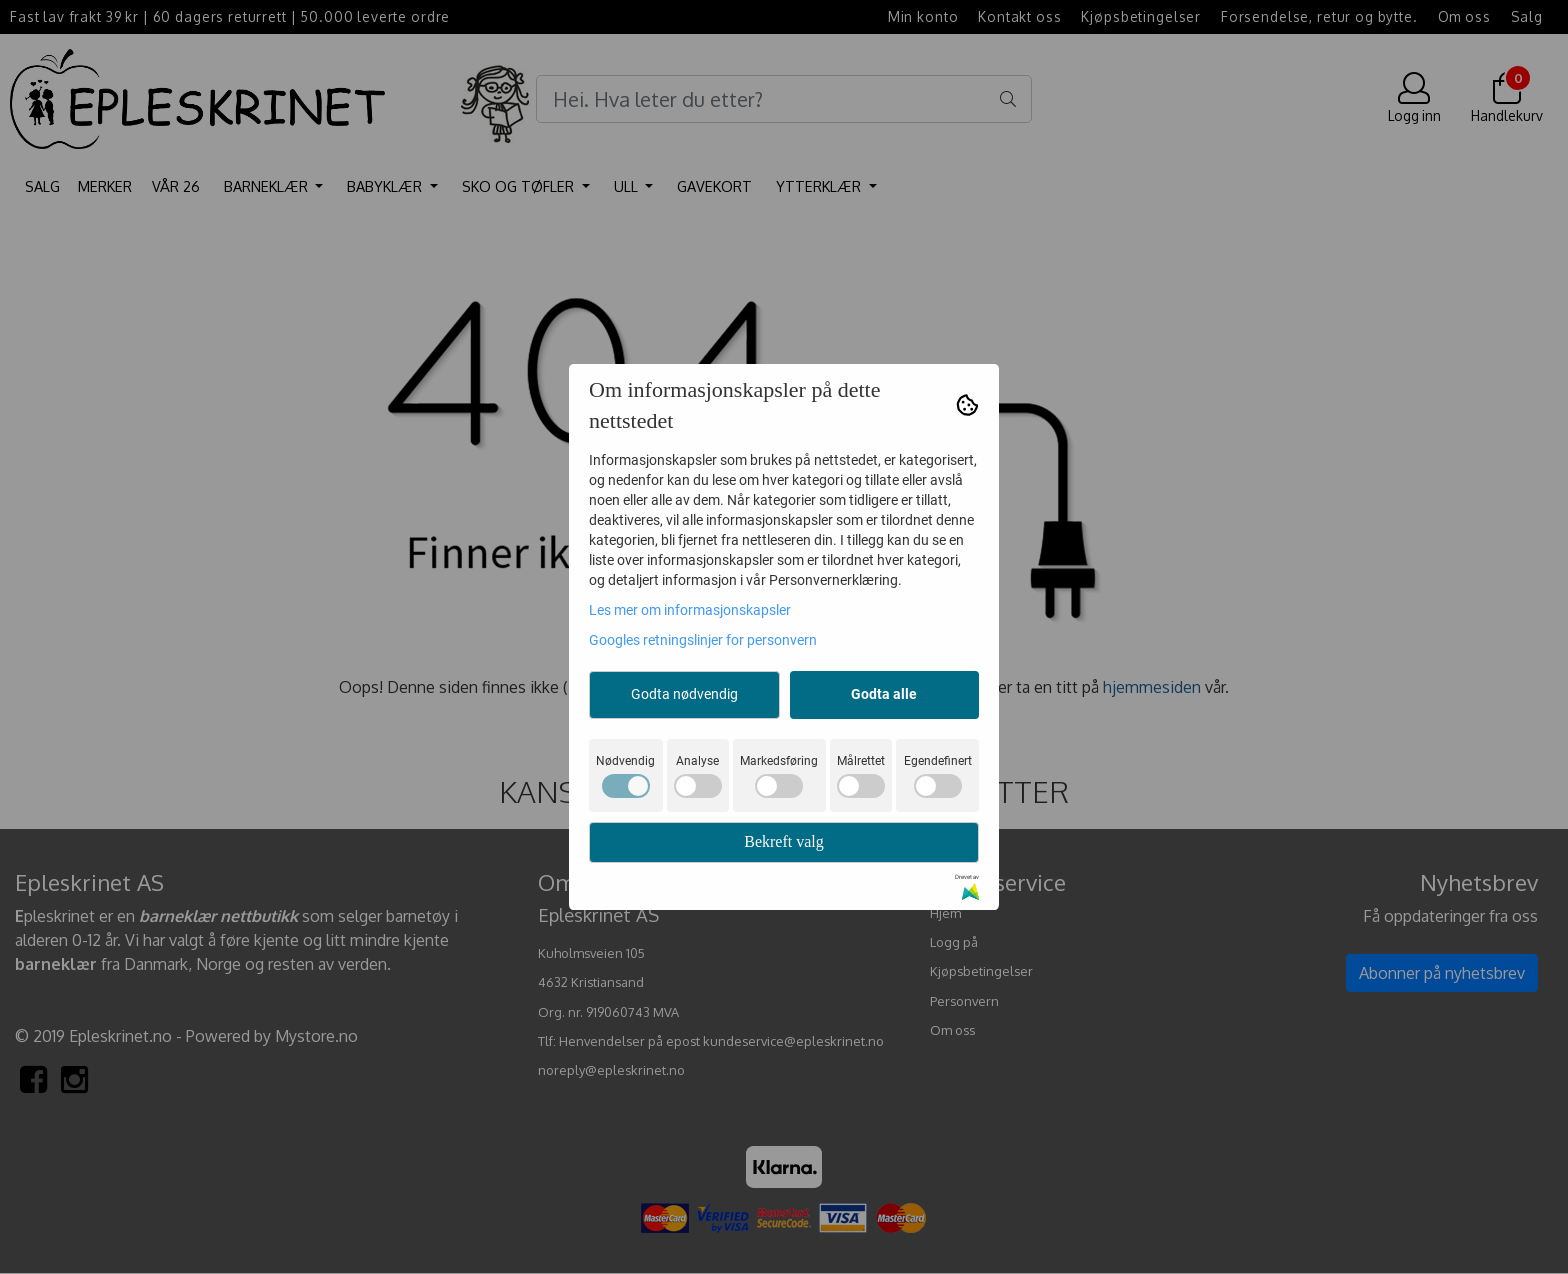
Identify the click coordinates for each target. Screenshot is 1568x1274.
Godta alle (884, 694)
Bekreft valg (784, 841)
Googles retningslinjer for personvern (703, 640)
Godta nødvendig (684, 694)
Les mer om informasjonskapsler (690, 610)
